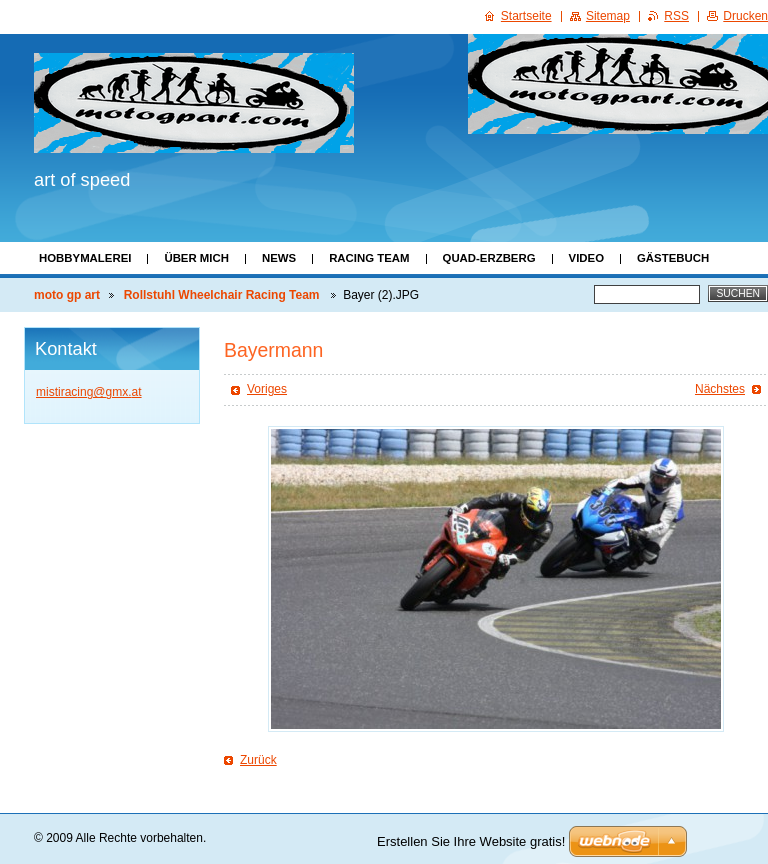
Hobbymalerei (85, 258)
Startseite (526, 16)
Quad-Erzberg (489, 258)
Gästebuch (673, 258)
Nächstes (720, 389)
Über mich (196, 258)
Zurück (258, 760)
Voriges (267, 389)
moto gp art (67, 295)
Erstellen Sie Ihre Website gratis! (471, 841)
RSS (676, 16)
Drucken (745, 16)
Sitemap (608, 16)
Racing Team (369, 258)
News (279, 258)
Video (586, 258)
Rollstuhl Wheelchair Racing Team (223, 295)
